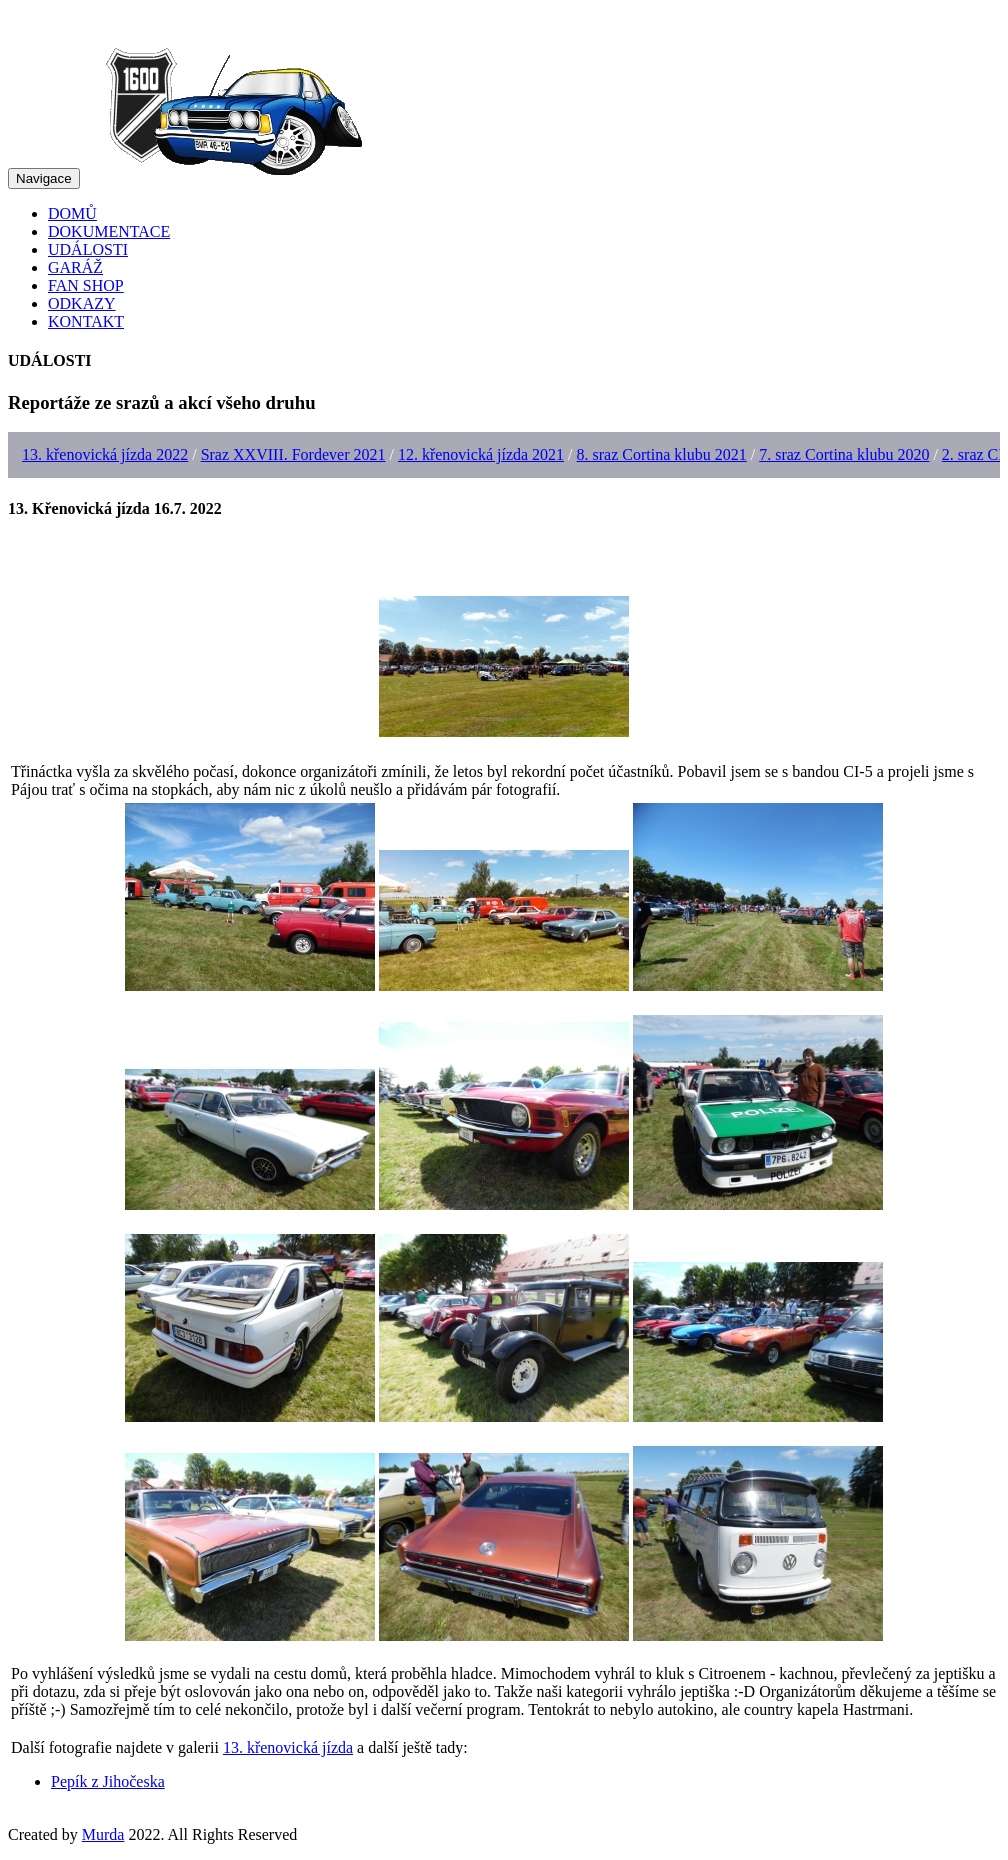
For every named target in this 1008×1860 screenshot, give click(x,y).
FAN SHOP (86, 285)
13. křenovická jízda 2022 (105, 454)
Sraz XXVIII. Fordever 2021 (293, 454)
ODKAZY (82, 303)
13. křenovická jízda (288, 1747)
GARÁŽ (75, 267)
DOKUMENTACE (109, 231)
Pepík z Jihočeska (108, 1781)
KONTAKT (86, 321)
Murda (103, 1834)
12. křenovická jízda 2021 (481, 454)
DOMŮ (72, 213)
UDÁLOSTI (88, 249)
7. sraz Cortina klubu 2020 (844, 454)
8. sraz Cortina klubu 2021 (662, 454)
